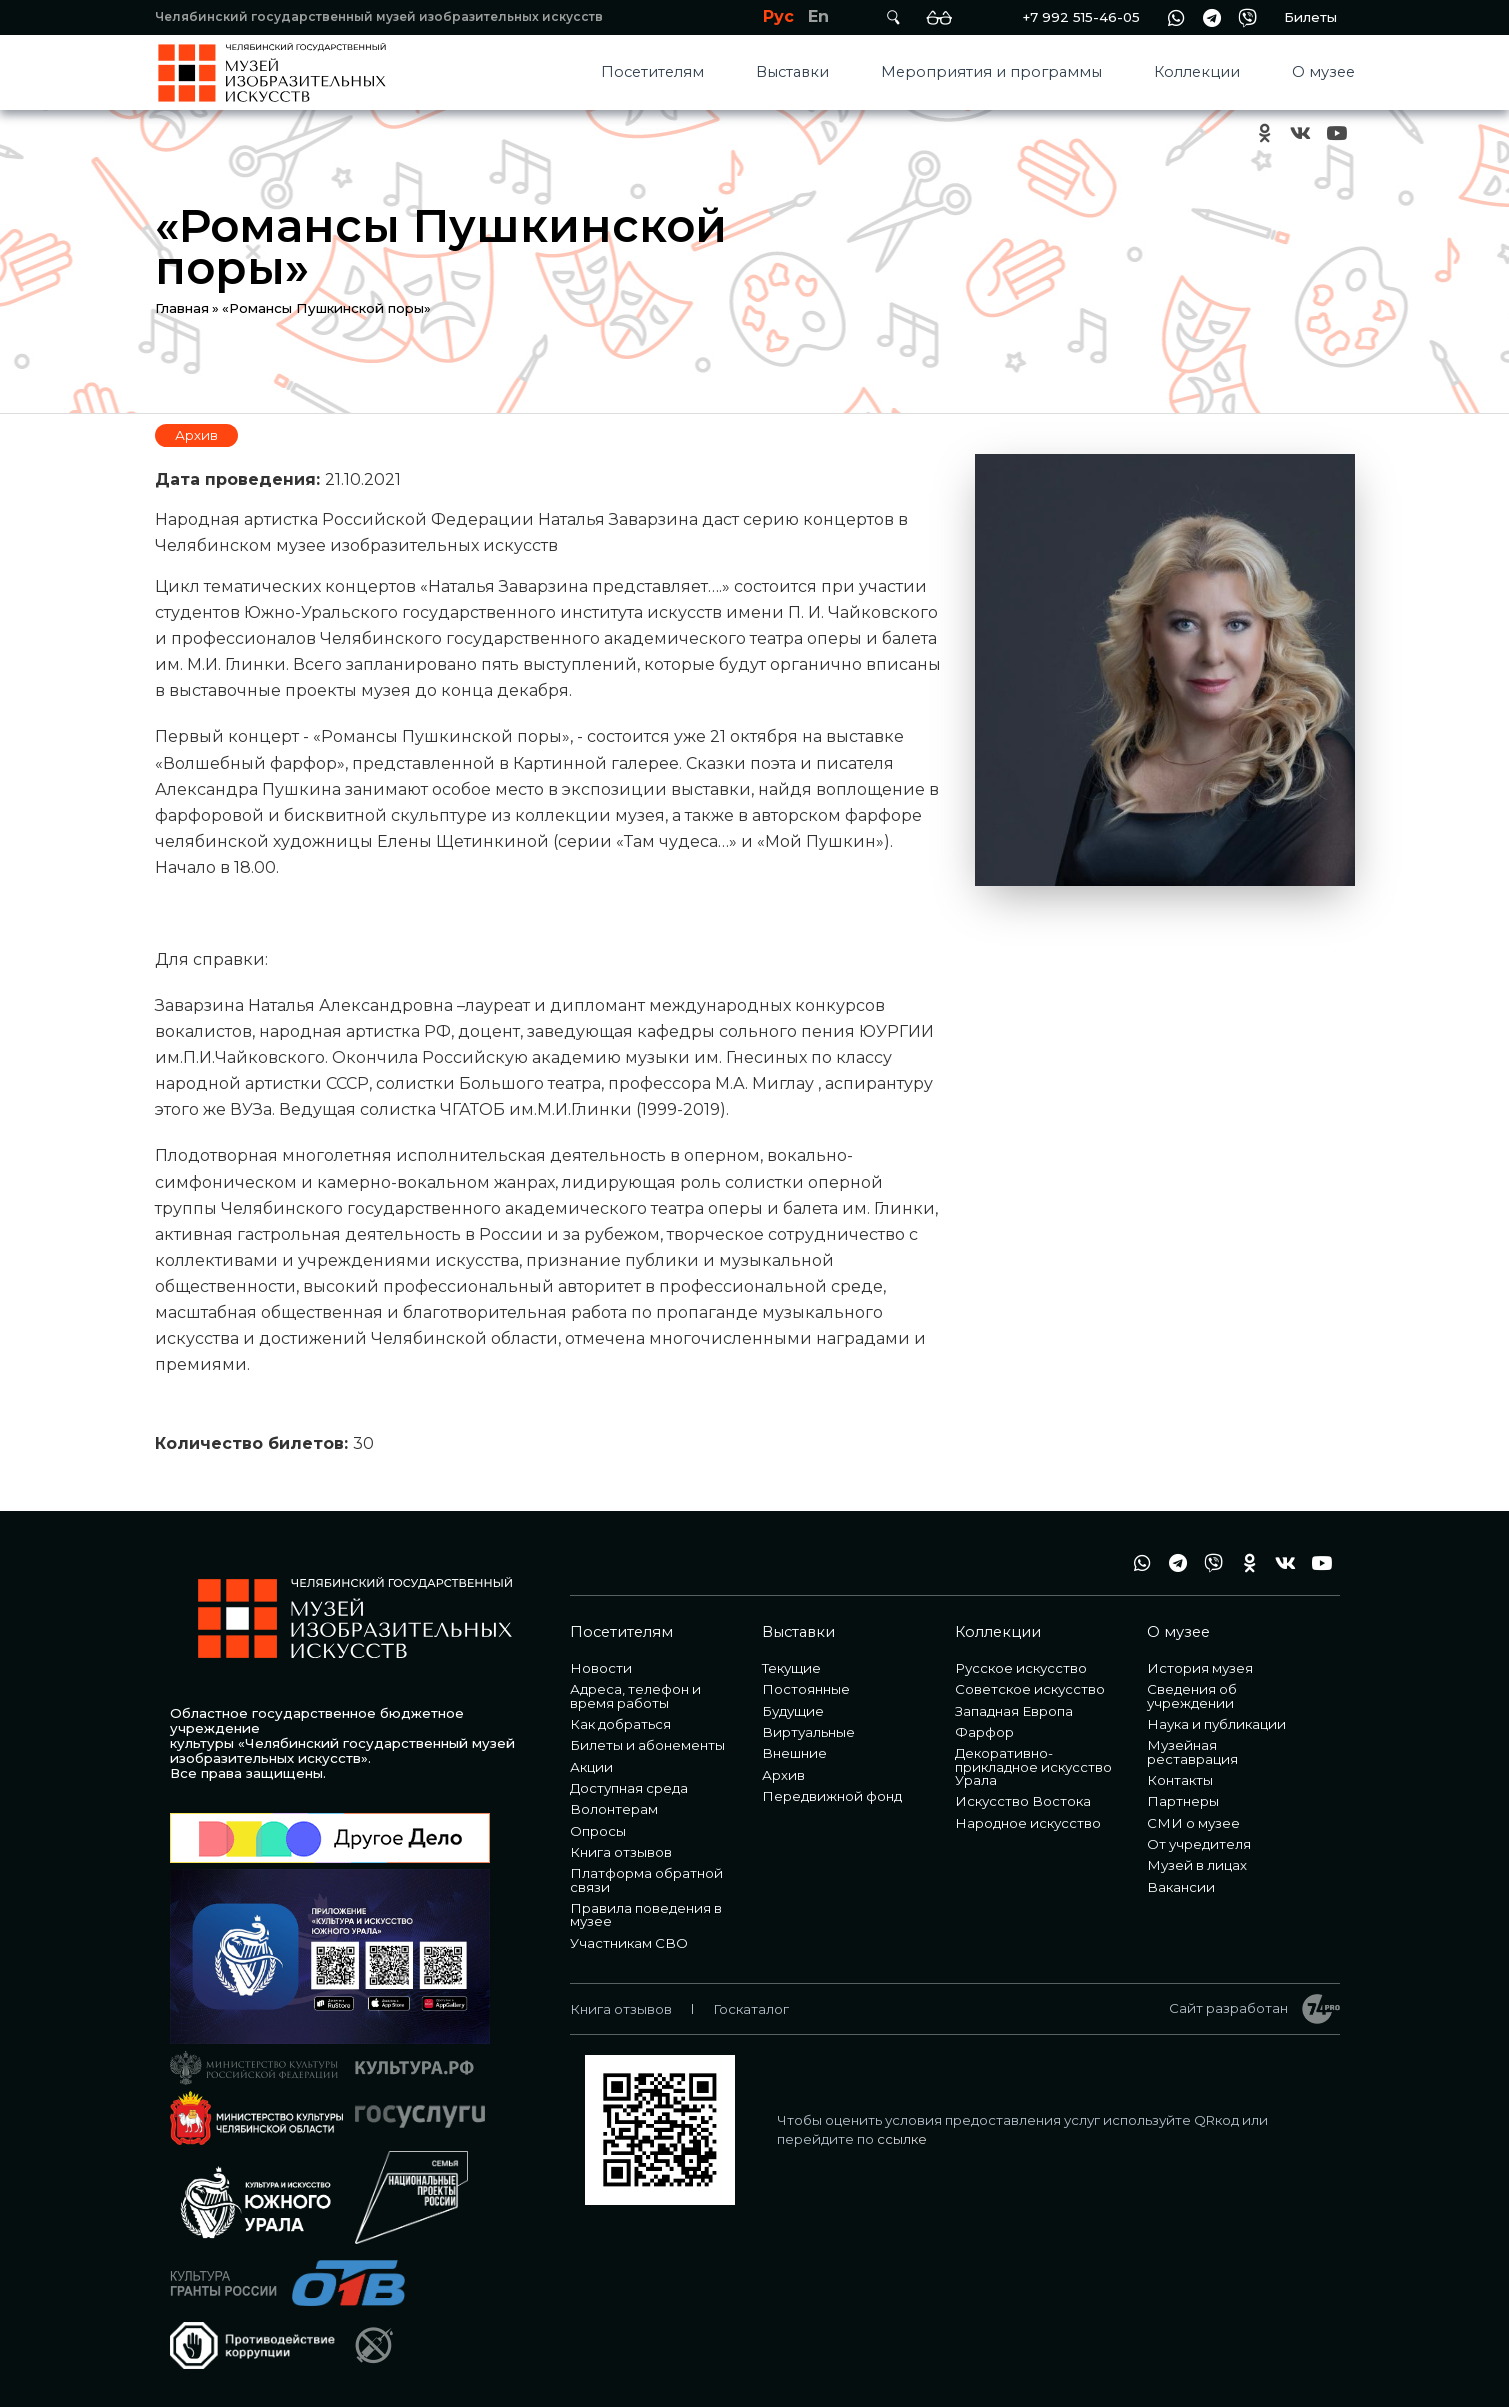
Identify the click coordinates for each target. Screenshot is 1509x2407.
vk (1301, 133)
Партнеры (1183, 1801)
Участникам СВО (629, 1943)
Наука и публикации (1216, 1724)
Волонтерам (614, 1809)
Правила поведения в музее (646, 1914)
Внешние (794, 1753)
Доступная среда (629, 1788)
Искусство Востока (1023, 1801)
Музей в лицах (1197, 1865)
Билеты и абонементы (647, 1745)
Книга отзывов (621, 1852)
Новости (601, 1668)
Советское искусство (1030, 1689)
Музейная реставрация (1192, 1751)
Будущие (793, 1711)
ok (1265, 133)
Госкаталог (751, 2009)
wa (1176, 17)
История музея (1200, 1668)
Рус (778, 16)
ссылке (902, 2139)
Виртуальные (808, 1732)
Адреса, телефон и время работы (635, 1695)
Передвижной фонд (832, 1796)
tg (1212, 17)
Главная (182, 308)
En (818, 16)
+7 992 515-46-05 (1081, 17)
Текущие (791, 1668)
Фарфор (984, 1732)
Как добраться (620, 1724)
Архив (196, 435)
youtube (1337, 133)
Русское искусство (1021, 1668)
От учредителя (1199, 1844)
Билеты (1310, 17)
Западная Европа (1014, 1711)
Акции (591, 1767)
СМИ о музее (1193, 1823)
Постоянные (806, 1689)
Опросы (598, 1831)
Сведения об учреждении (1192, 1695)
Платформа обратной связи (646, 1879)
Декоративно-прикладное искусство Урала (1033, 1766)
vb (1248, 17)
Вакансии (1181, 1887)
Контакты (1180, 1780)
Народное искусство (1028, 1823)
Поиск (894, 17)
